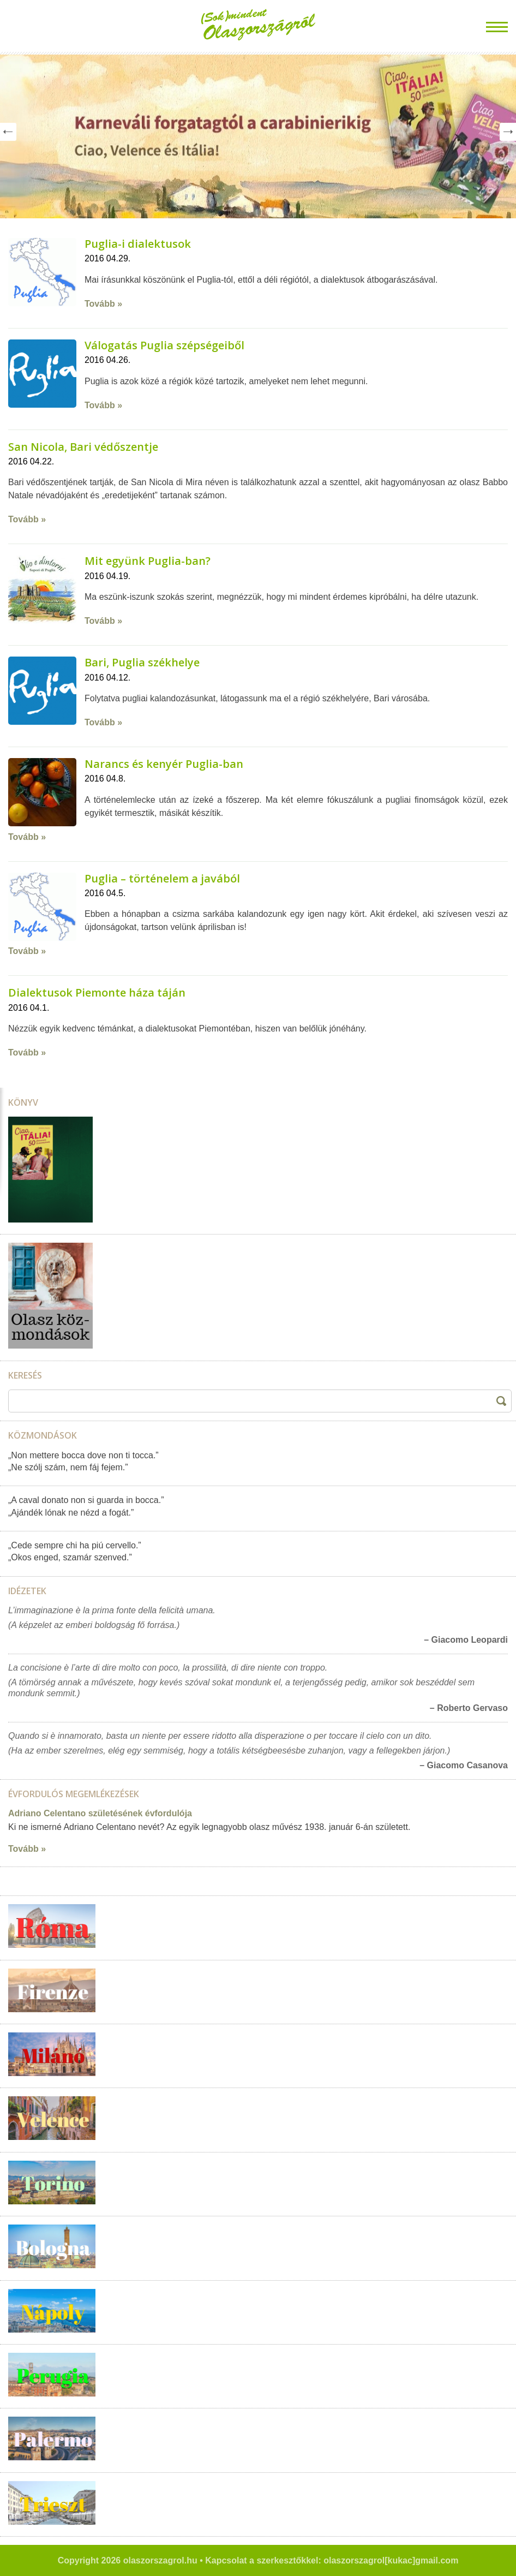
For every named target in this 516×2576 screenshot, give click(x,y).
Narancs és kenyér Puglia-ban (164, 763)
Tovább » (103, 303)
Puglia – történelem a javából (162, 878)
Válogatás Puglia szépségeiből (164, 345)
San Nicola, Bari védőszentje (83, 446)
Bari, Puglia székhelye (142, 662)
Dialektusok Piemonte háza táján (96, 992)
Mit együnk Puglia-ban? (148, 560)
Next (508, 132)
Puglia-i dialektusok (138, 243)
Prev (8, 132)
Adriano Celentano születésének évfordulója (100, 1813)
